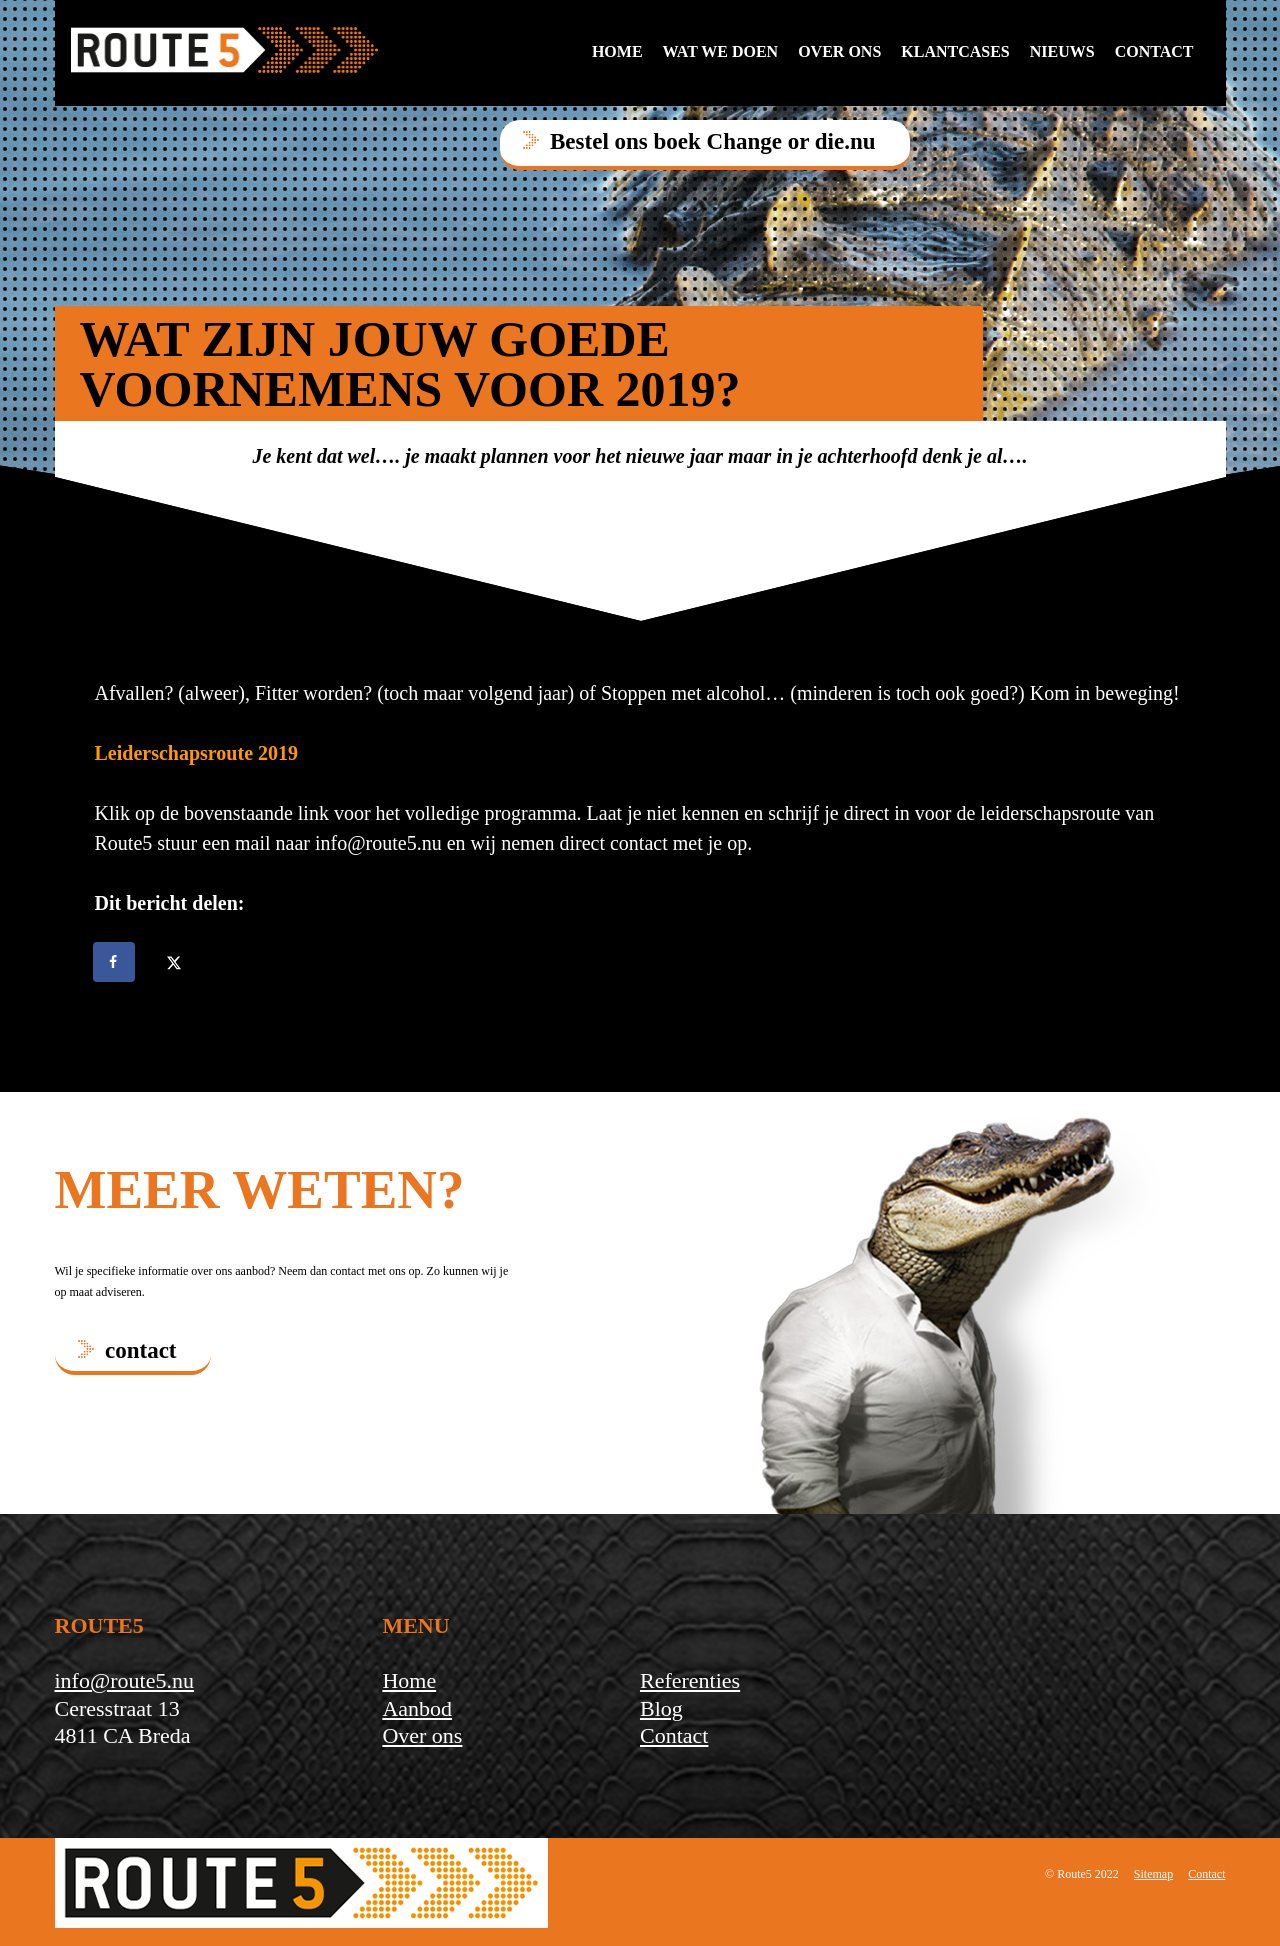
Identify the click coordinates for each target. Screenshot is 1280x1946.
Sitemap (1153, 1874)
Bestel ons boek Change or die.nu (712, 141)
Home (617, 51)
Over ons (839, 51)
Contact (674, 1735)
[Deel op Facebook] (115, 962)
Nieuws (1062, 51)
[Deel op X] (176, 962)
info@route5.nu (124, 1680)
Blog (661, 1708)
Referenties (690, 1680)
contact (1154, 51)
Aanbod (417, 1708)
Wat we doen (721, 51)
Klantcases (955, 51)
